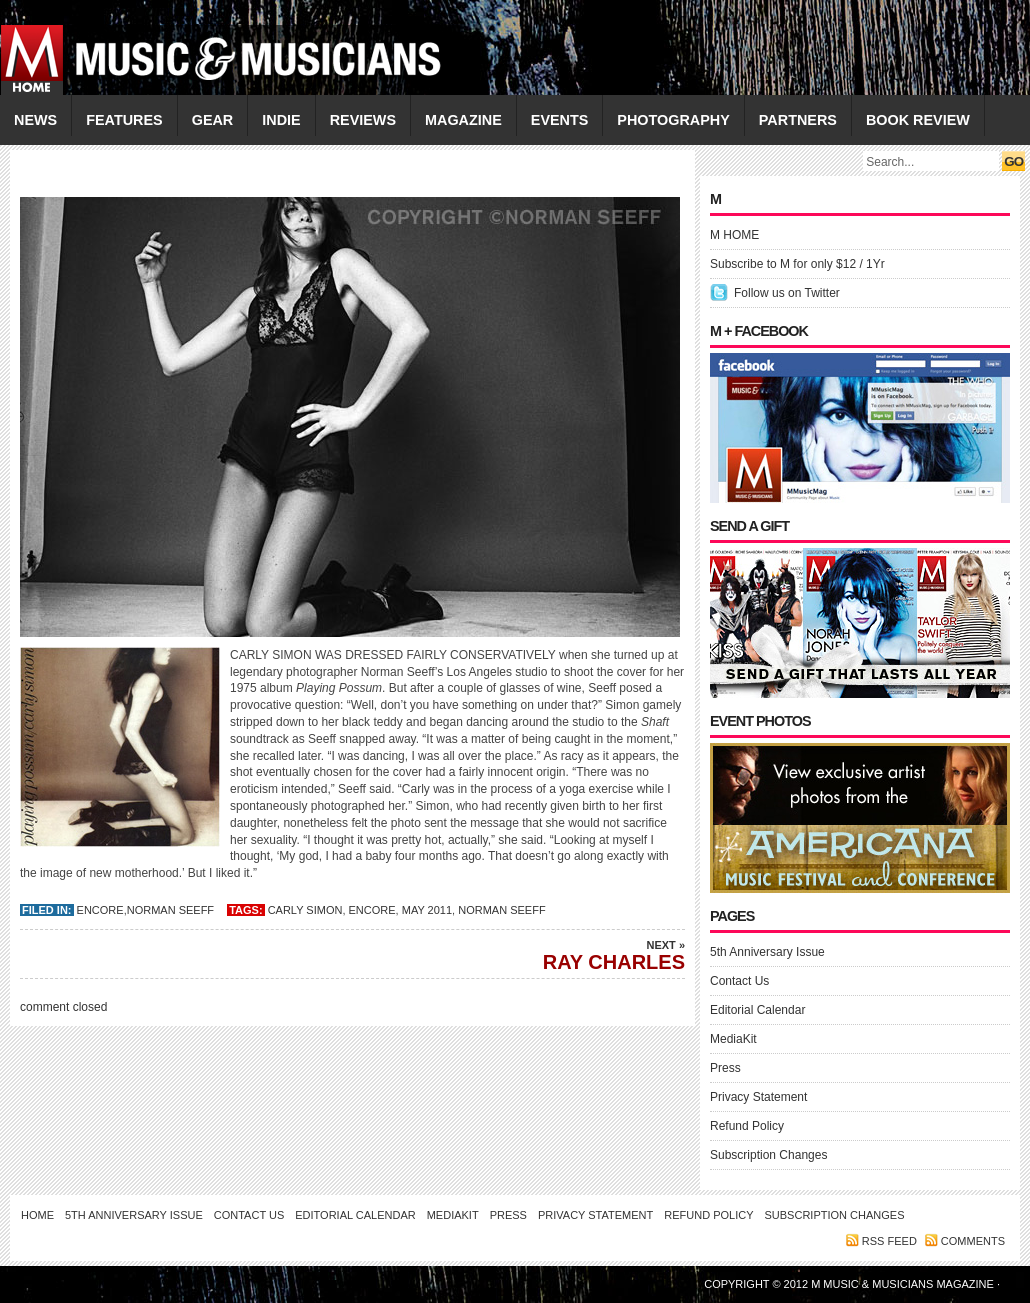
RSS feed (889, 1241)
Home (37, 1215)
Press (725, 1068)
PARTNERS (798, 120)
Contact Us (739, 981)
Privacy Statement (758, 1097)
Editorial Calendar (757, 1010)
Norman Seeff (170, 910)
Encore (100, 910)
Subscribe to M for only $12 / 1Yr (797, 264)
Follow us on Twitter (787, 293)
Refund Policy (747, 1126)
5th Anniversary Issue (767, 952)
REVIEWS (363, 120)
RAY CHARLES (545, 955)
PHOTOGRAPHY (673, 120)
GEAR (213, 120)
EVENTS (560, 120)
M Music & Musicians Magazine (904, 1284)
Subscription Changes (768, 1155)
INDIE (281, 120)
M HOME (734, 235)
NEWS (35, 120)
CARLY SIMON (305, 910)
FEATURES (124, 120)
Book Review (918, 120)
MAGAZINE (463, 120)
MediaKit (733, 1039)
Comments (973, 1241)
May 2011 (427, 910)
